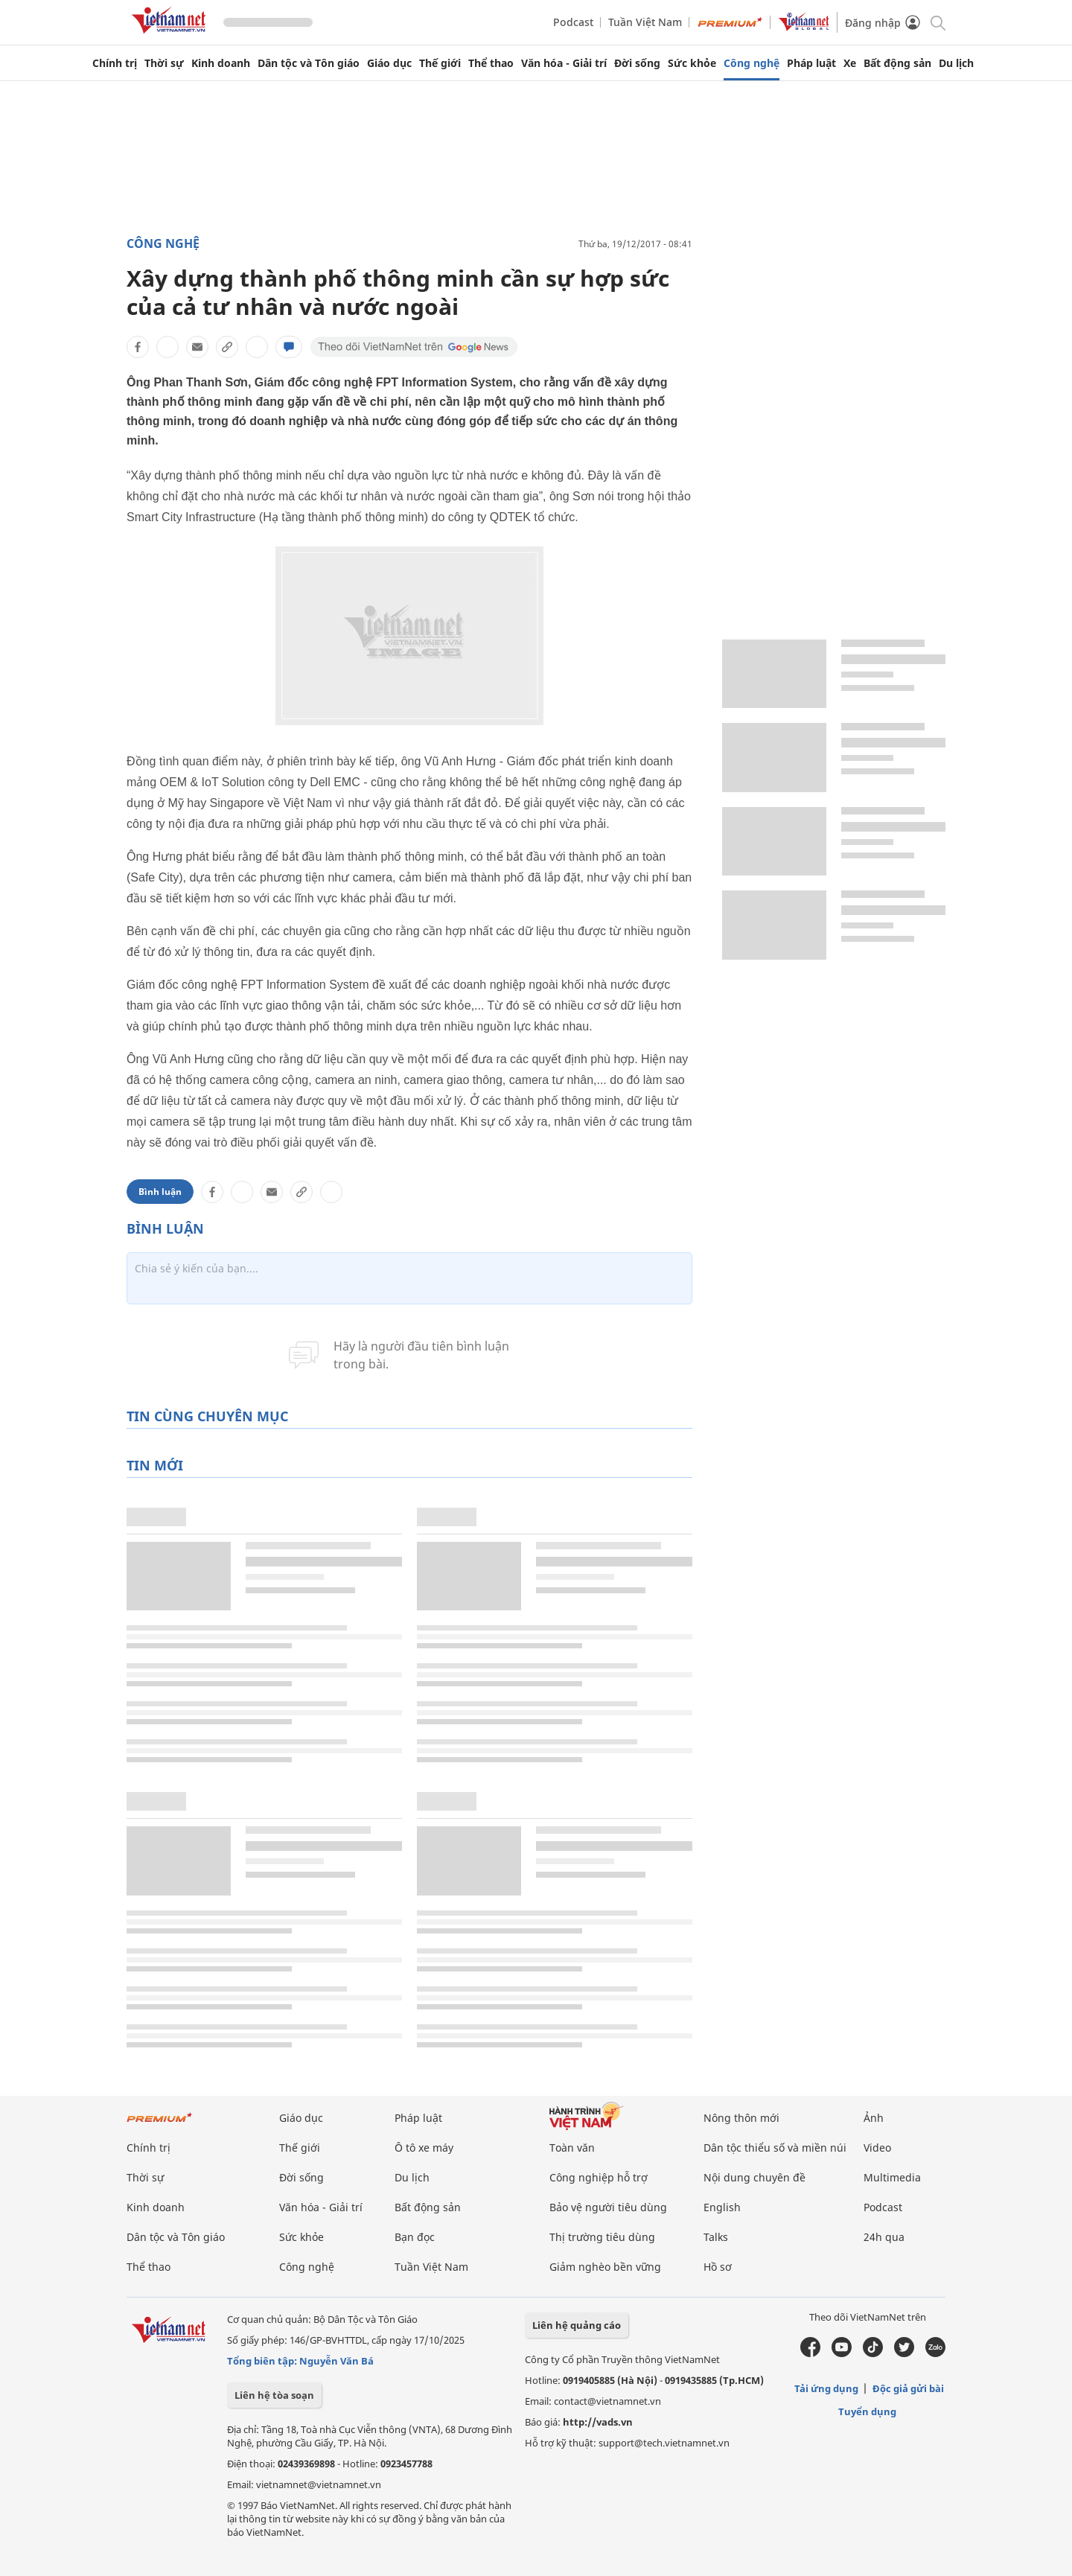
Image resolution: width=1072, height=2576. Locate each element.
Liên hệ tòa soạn (274, 2395)
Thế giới (440, 63)
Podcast (573, 22)
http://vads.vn (598, 2422)
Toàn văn (572, 2147)
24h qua (884, 2237)
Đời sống (637, 63)
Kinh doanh (220, 63)
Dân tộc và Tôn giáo (309, 63)
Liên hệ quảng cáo (576, 2325)
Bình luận (160, 1191)
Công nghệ (751, 63)
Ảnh (874, 2118)
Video (877, 2147)
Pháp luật (811, 63)
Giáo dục (389, 63)
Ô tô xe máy (424, 2147)
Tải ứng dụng (826, 2388)
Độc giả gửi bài (908, 2388)
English (722, 2207)
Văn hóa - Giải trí (564, 63)
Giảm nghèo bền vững (605, 2267)
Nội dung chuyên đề (754, 2177)
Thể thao (491, 63)
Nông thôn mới (741, 2118)
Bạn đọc (415, 2237)
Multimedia (892, 2177)
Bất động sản (897, 63)
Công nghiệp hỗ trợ (598, 2177)
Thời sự (164, 63)
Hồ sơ (718, 2267)
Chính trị (114, 63)
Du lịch (956, 63)
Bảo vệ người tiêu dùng (608, 2207)
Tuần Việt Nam (645, 22)
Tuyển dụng (867, 2411)
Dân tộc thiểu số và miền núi (775, 2147)
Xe (849, 63)
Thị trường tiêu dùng (602, 2237)
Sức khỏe (692, 63)
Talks (716, 2237)
